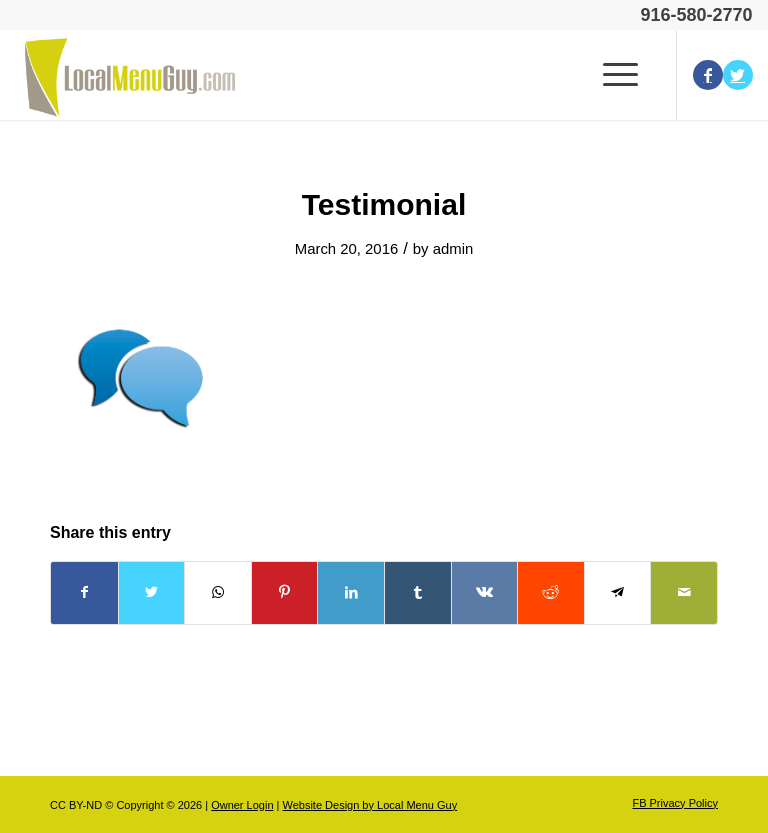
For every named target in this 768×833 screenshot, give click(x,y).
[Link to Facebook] (708, 75)
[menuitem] (670, 803)
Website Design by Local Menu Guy (369, 805)
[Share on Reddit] (551, 592)
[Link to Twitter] (738, 75)
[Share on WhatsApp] (218, 592)
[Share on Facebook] (84, 592)
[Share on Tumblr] (418, 592)
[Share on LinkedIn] (351, 592)
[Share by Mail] (684, 592)
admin (453, 249)
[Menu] (617, 75)
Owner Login (242, 805)
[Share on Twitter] (152, 592)
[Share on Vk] (485, 592)
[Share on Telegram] (618, 592)
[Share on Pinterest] (285, 592)
